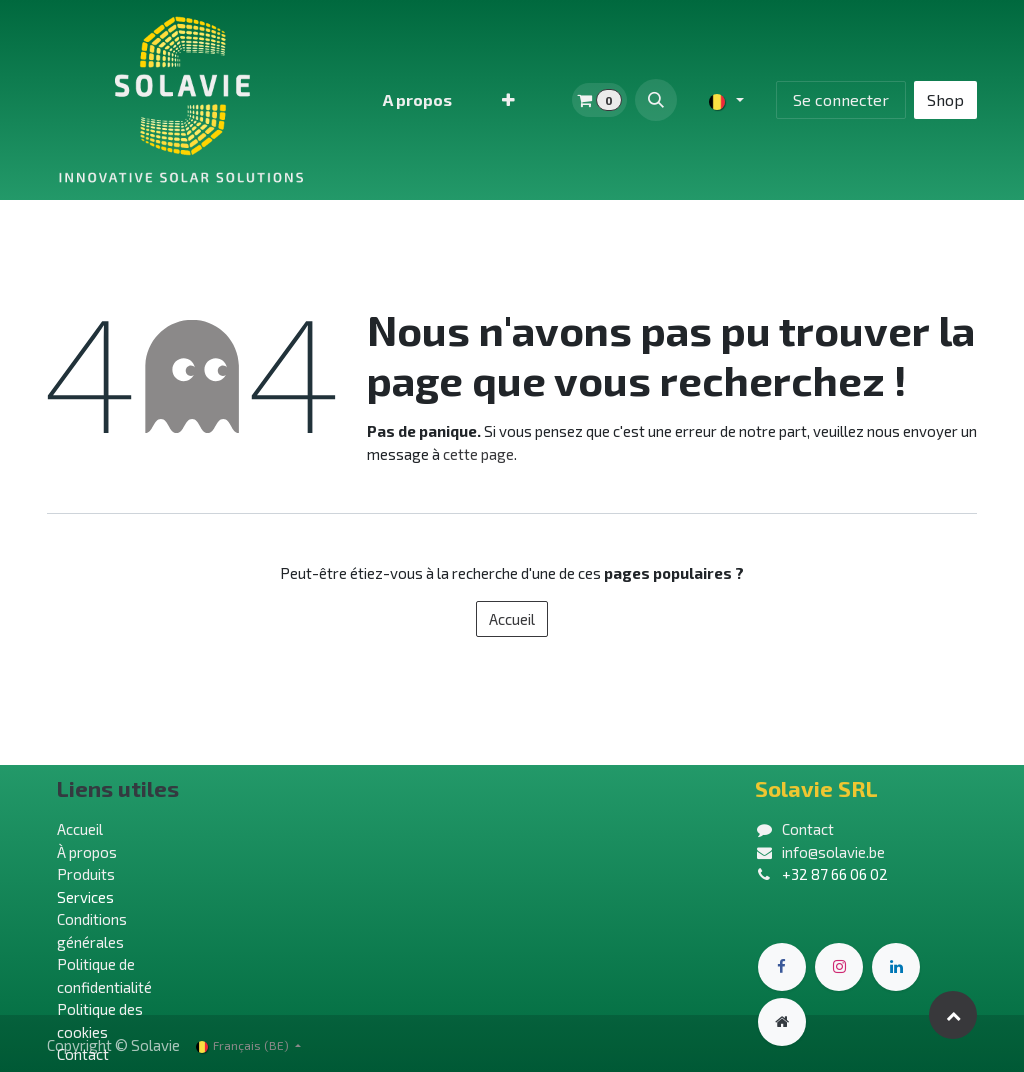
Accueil (512, 619)
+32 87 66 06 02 (835, 874)
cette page (478, 454)
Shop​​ (945, 99)
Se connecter (841, 99)
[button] (656, 100)
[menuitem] (417, 100)
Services (85, 897)
